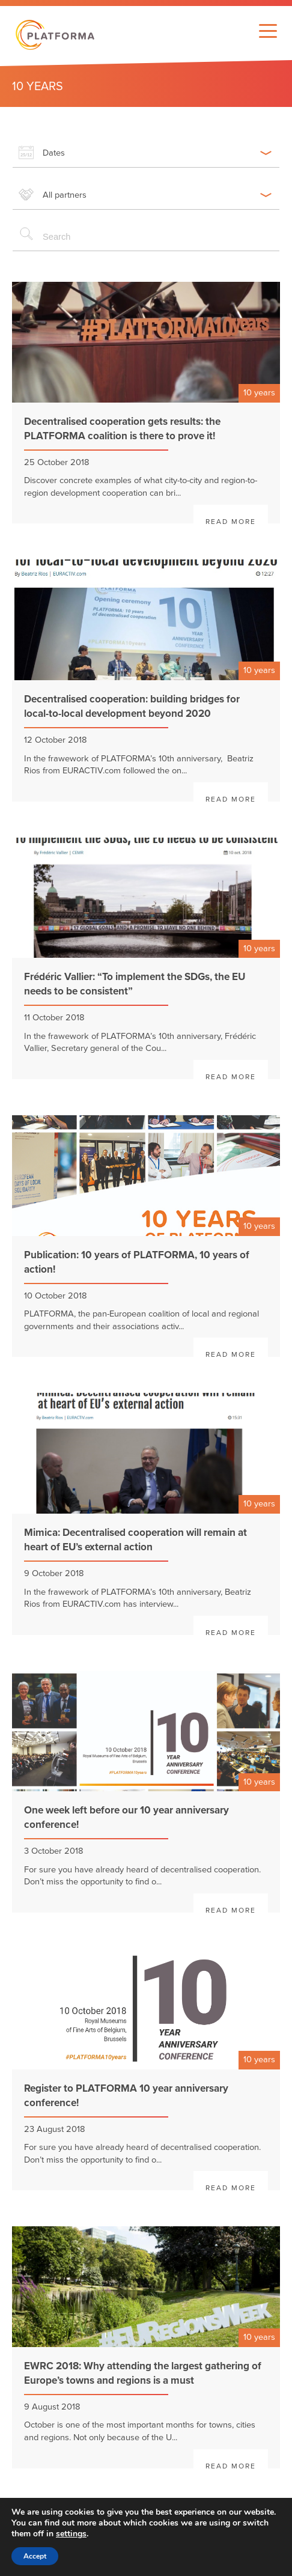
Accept (34, 2556)
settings (71, 2534)
